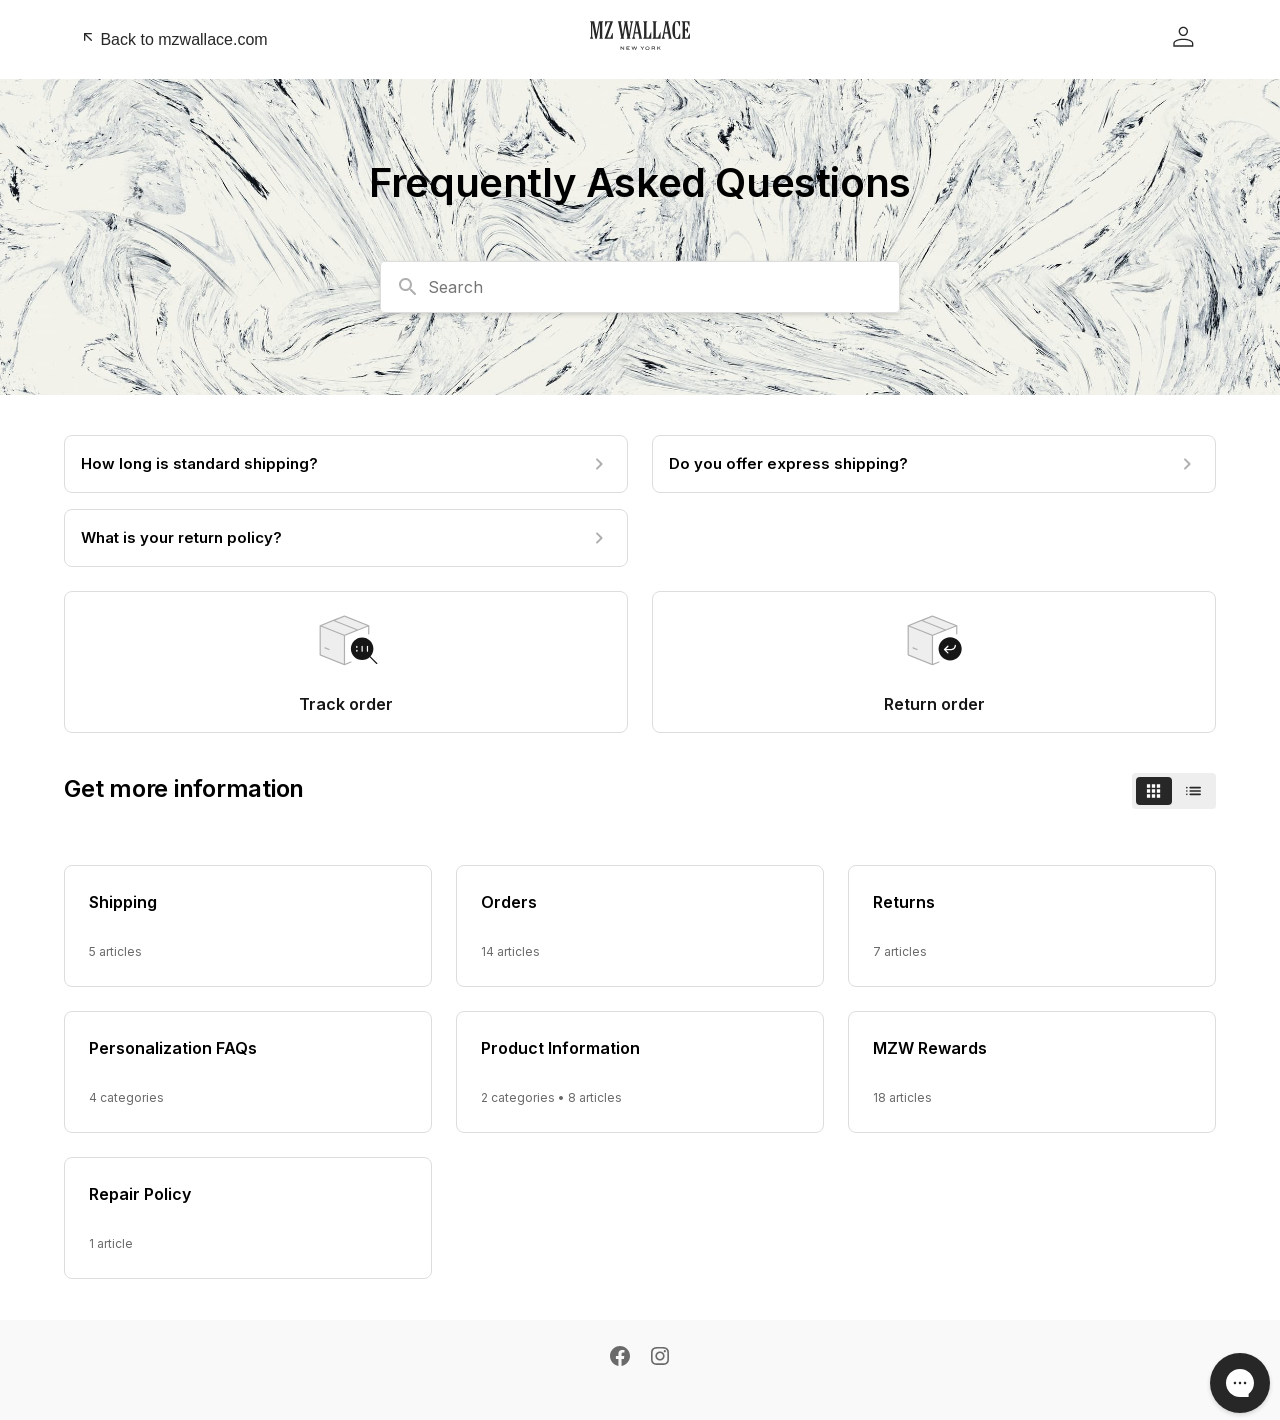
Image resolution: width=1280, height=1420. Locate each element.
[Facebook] (620, 1358)
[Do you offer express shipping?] (934, 464)
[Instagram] (660, 1358)
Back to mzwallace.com (174, 38)
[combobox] (640, 287)
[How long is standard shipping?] (346, 464)
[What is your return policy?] (346, 538)
